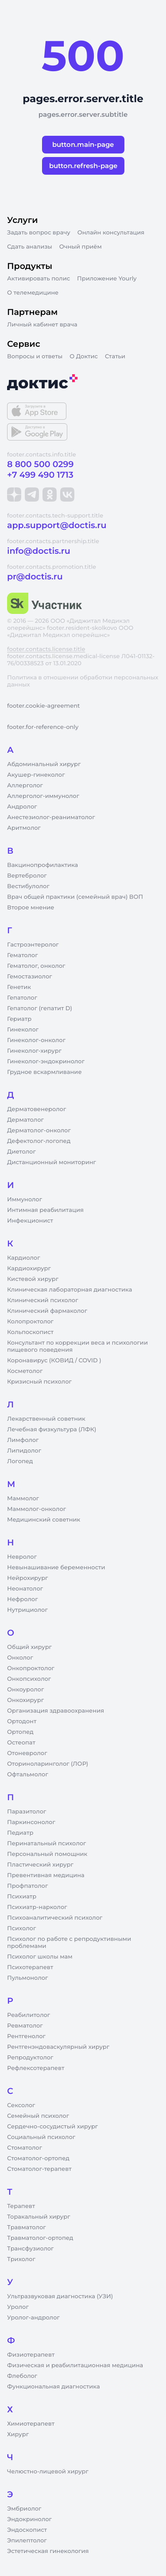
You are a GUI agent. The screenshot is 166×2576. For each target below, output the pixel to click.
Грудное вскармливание (44, 1072)
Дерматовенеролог (36, 1109)
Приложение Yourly (106, 278)
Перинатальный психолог (46, 1843)
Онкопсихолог (29, 1679)
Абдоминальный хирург (44, 764)
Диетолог (21, 1151)
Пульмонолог (27, 1978)
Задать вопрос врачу (38, 232)
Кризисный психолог (39, 1381)
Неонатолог (25, 1588)
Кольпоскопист (30, 1332)
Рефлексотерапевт (35, 2068)
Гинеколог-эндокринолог (46, 1061)
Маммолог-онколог (36, 1509)
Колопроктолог (30, 1321)
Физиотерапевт (30, 2354)
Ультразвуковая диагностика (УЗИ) (60, 2296)
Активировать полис (38, 278)
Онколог (20, 1657)
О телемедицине (32, 292)
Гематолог (22, 955)
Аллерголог (25, 785)
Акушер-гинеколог (36, 774)
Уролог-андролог (33, 2317)
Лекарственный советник (46, 1418)
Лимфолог (23, 1440)
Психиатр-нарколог (37, 1907)
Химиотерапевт (30, 2423)
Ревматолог (25, 2025)
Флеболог (22, 2376)
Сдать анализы (29, 246)
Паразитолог (26, 1811)
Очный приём (80, 246)
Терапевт (21, 2206)
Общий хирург (29, 1647)
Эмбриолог (24, 2508)
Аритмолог (24, 828)
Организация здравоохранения (55, 1710)
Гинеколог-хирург (34, 1050)
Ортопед (20, 1732)
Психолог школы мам (40, 1956)
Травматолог (26, 2227)
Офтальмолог (27, 1774)
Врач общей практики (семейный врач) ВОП (75, 897)
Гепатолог (22, 997)
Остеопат (21, 1742)
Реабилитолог (28, 2015)
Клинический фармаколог (47, 1311)
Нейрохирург (27, 1578)
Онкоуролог (25, 1689)
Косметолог (24, 1371)
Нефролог (22, 1599)
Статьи (115, 356)
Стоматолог (24, 2147)
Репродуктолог (30, 2057)
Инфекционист (30, 1220)
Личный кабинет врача (42, 324)
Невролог (22, 1556)
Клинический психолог (42, 1300)
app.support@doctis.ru (56, 525)
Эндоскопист (27, 2530)
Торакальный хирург (38, 2216)
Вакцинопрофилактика (42, 865)
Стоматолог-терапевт (39, 2169)
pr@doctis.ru (35, 576)
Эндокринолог (29, 2519)
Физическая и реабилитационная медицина (75, 2365)
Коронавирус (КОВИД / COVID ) (54, 1360)
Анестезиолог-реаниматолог (51, 817)
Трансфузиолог (30, 2248)
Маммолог (23, 1498)
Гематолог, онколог (36, 966)
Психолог (21, 1928)
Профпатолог (27, 1886)
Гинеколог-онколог (36, 1040)
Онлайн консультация (111, 232)
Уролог (18, 2307)
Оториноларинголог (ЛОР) (47, 1763)
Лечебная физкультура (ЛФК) (51, 1429)
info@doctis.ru (38, 551)
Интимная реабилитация (45, 1210)
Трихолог (21, 2259)
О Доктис (83, 356)
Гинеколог (23, 1029)
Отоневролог (27, 1753)
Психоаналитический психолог (54, 1917)
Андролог (22, 806)
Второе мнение (30, 907)
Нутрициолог (27, 1610)
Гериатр (19, 1019)
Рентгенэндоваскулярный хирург (58, 2047)
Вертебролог (27, 875)
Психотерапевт (30, 1967)
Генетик (19, 987)
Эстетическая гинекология (48, 2551)
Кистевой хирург (32, 1279)
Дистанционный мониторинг (51, 1162)
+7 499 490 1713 (40, 475)
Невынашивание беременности (56, 1567)
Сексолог (21, 2105)
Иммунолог (24, 1199)
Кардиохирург (29, 1268)
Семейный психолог (38, 2116)
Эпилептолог (27, 2540)
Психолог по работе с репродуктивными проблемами (69, 1943)
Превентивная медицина (46, 1875)
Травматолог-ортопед (40, 2238)
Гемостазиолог (29, 976)
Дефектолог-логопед (38, 1141)
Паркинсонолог (31, 1822)
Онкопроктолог (30, 1668)
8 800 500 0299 (40, 464)
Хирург (18, 2434)
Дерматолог (25, 1119)
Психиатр (21, 1896)
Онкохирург (25, 1700)
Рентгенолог (26, 2036)
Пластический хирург (40, 1864)
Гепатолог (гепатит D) (39, 1008)
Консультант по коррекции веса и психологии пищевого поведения (77, 1346)
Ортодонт (21, 1721)
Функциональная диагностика (53, 2386)
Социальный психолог (41, 2137)
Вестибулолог (28, 886)
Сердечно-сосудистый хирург (52, 2126)
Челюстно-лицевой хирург (48, 2471)
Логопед (20, 1461)
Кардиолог (23, 1257)
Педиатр (20, 1832)
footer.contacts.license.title (46, 649)
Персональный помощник (47, 1854)
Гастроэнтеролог (33, 944)
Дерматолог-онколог (39, 1130)
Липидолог (24, 1450)
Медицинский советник (43, 1519)
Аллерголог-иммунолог (43, 796)
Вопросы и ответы (34, 356)
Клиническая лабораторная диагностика (69, 1289)
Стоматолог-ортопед (38, 2158)
